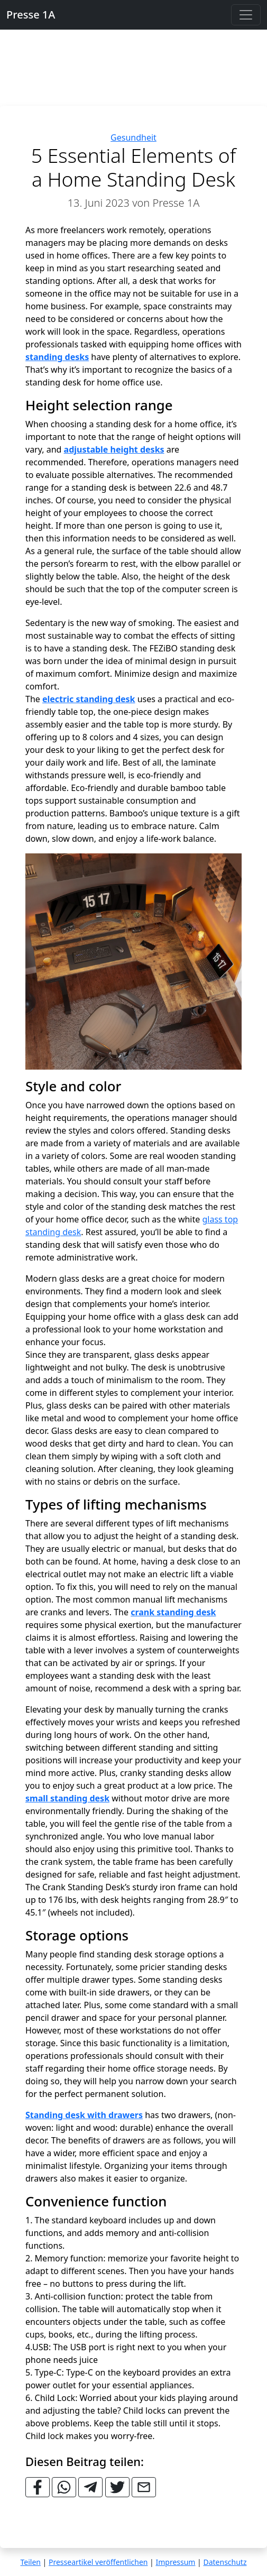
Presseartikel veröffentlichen (98, 2562)
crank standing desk (173, 1612)
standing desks (57, 357)
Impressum (175, 2562)
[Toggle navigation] (246, 14)
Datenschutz (224, 2562)
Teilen (31, 2562)
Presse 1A (30, 14)
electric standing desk (88, 699)
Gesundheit (133, 137)
